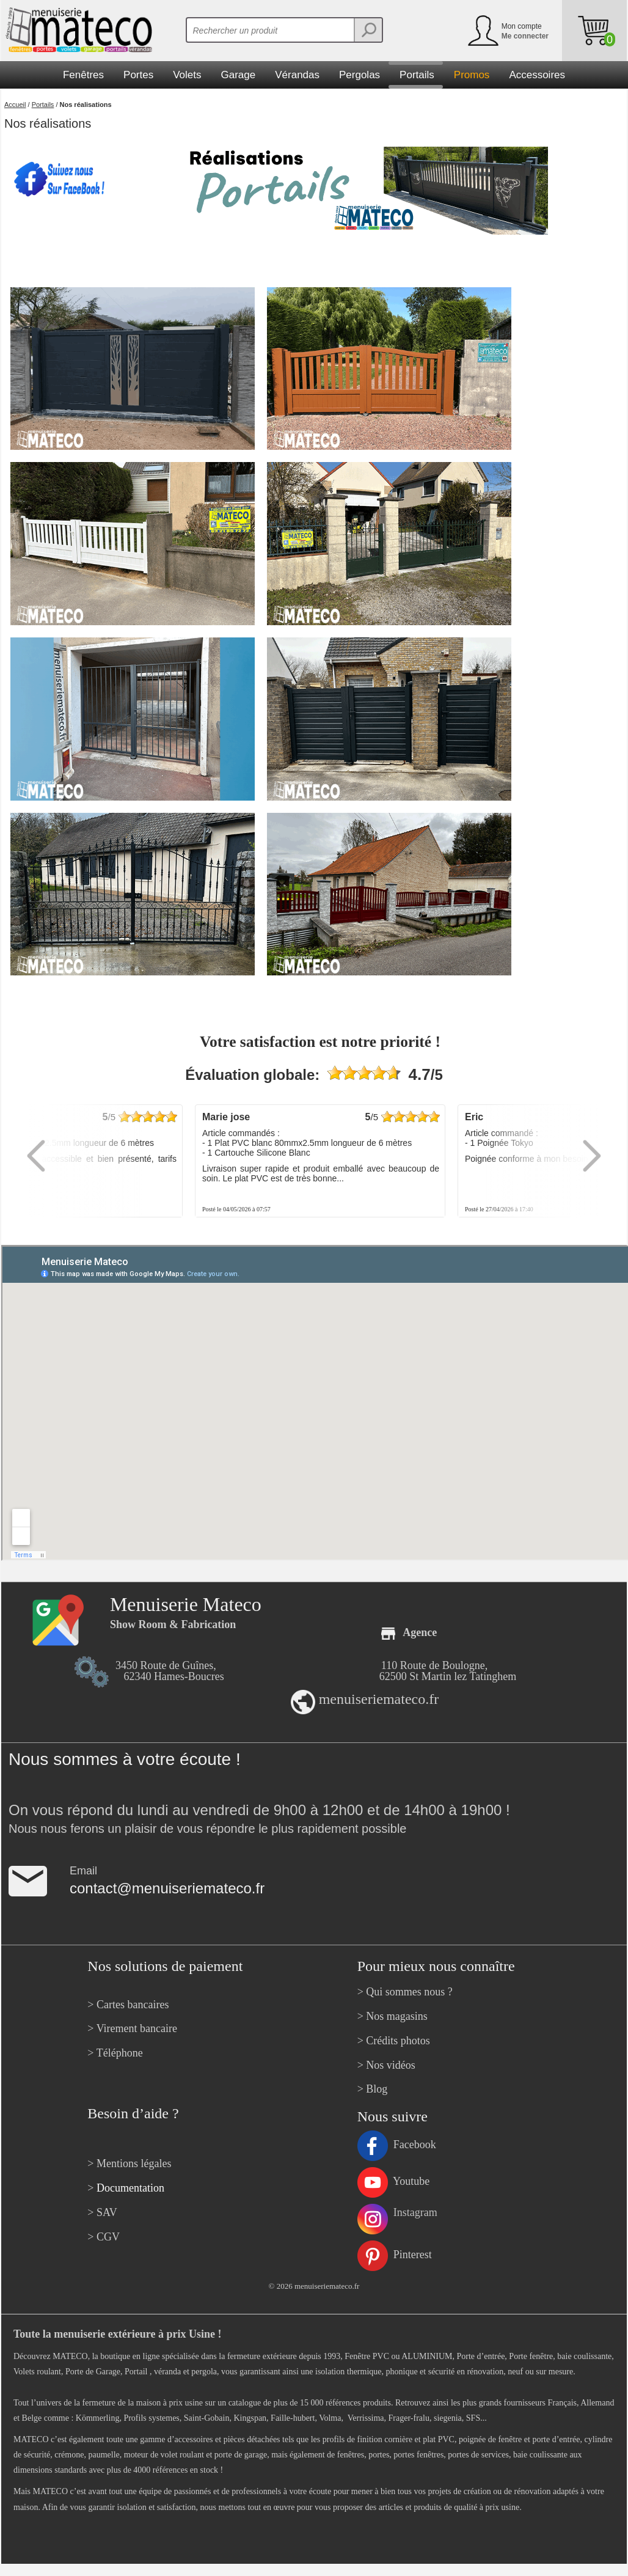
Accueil (15, 104)
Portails (43, 104)
